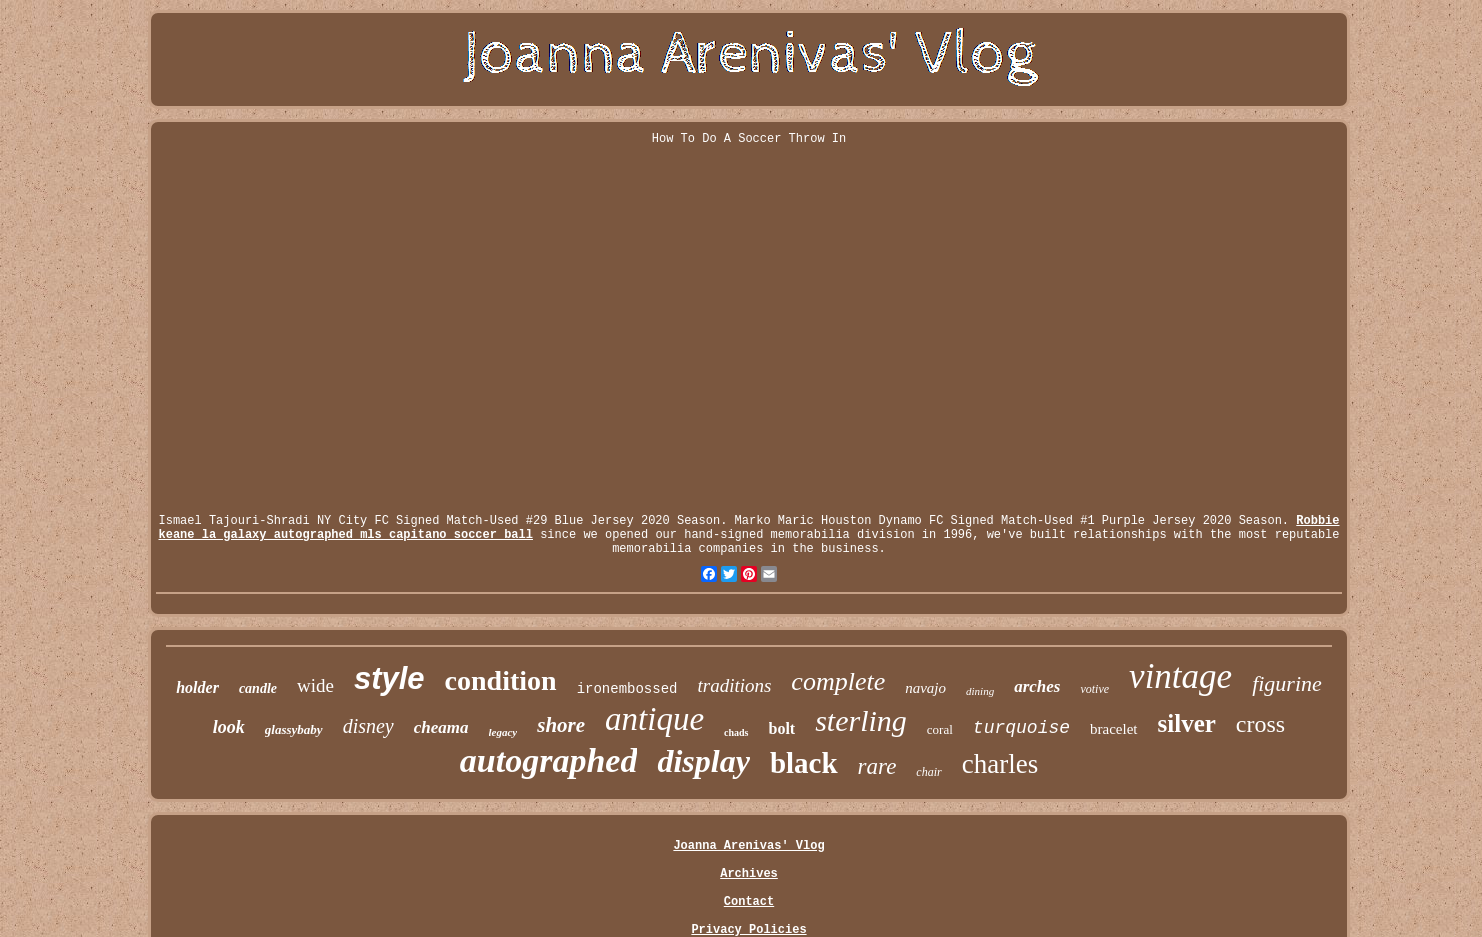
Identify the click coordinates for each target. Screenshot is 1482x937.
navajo (925, 688)
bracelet (1113, 729)
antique (654, 719)
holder (197, 687)
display (703, 761)
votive (1094, 689)
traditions (734, 685)
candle (258, 688)
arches (1037, 686)
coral (940, 729)
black (804, 763)
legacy (503, 732)
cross (1260, 724)
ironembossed (627, 689)
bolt (782, 728)
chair (928, 772)
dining (980, 691)
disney (368, 726)
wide (315, 685)
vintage (1180, 676)
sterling (861, 720)
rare (877, 766)
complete (838, 681)
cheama (441, 727)
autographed (549, 760)
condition (501, 680)
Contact (749, 902)
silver (1187, 723)
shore (561, 725)
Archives (749, 874)
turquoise (1021, 728)
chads (736, 732)
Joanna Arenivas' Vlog (748, 846)
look (229, 727)
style (389, 678)
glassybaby (294, 729)
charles (1000, 764)
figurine (1287, 683)
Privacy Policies (748, 930)
